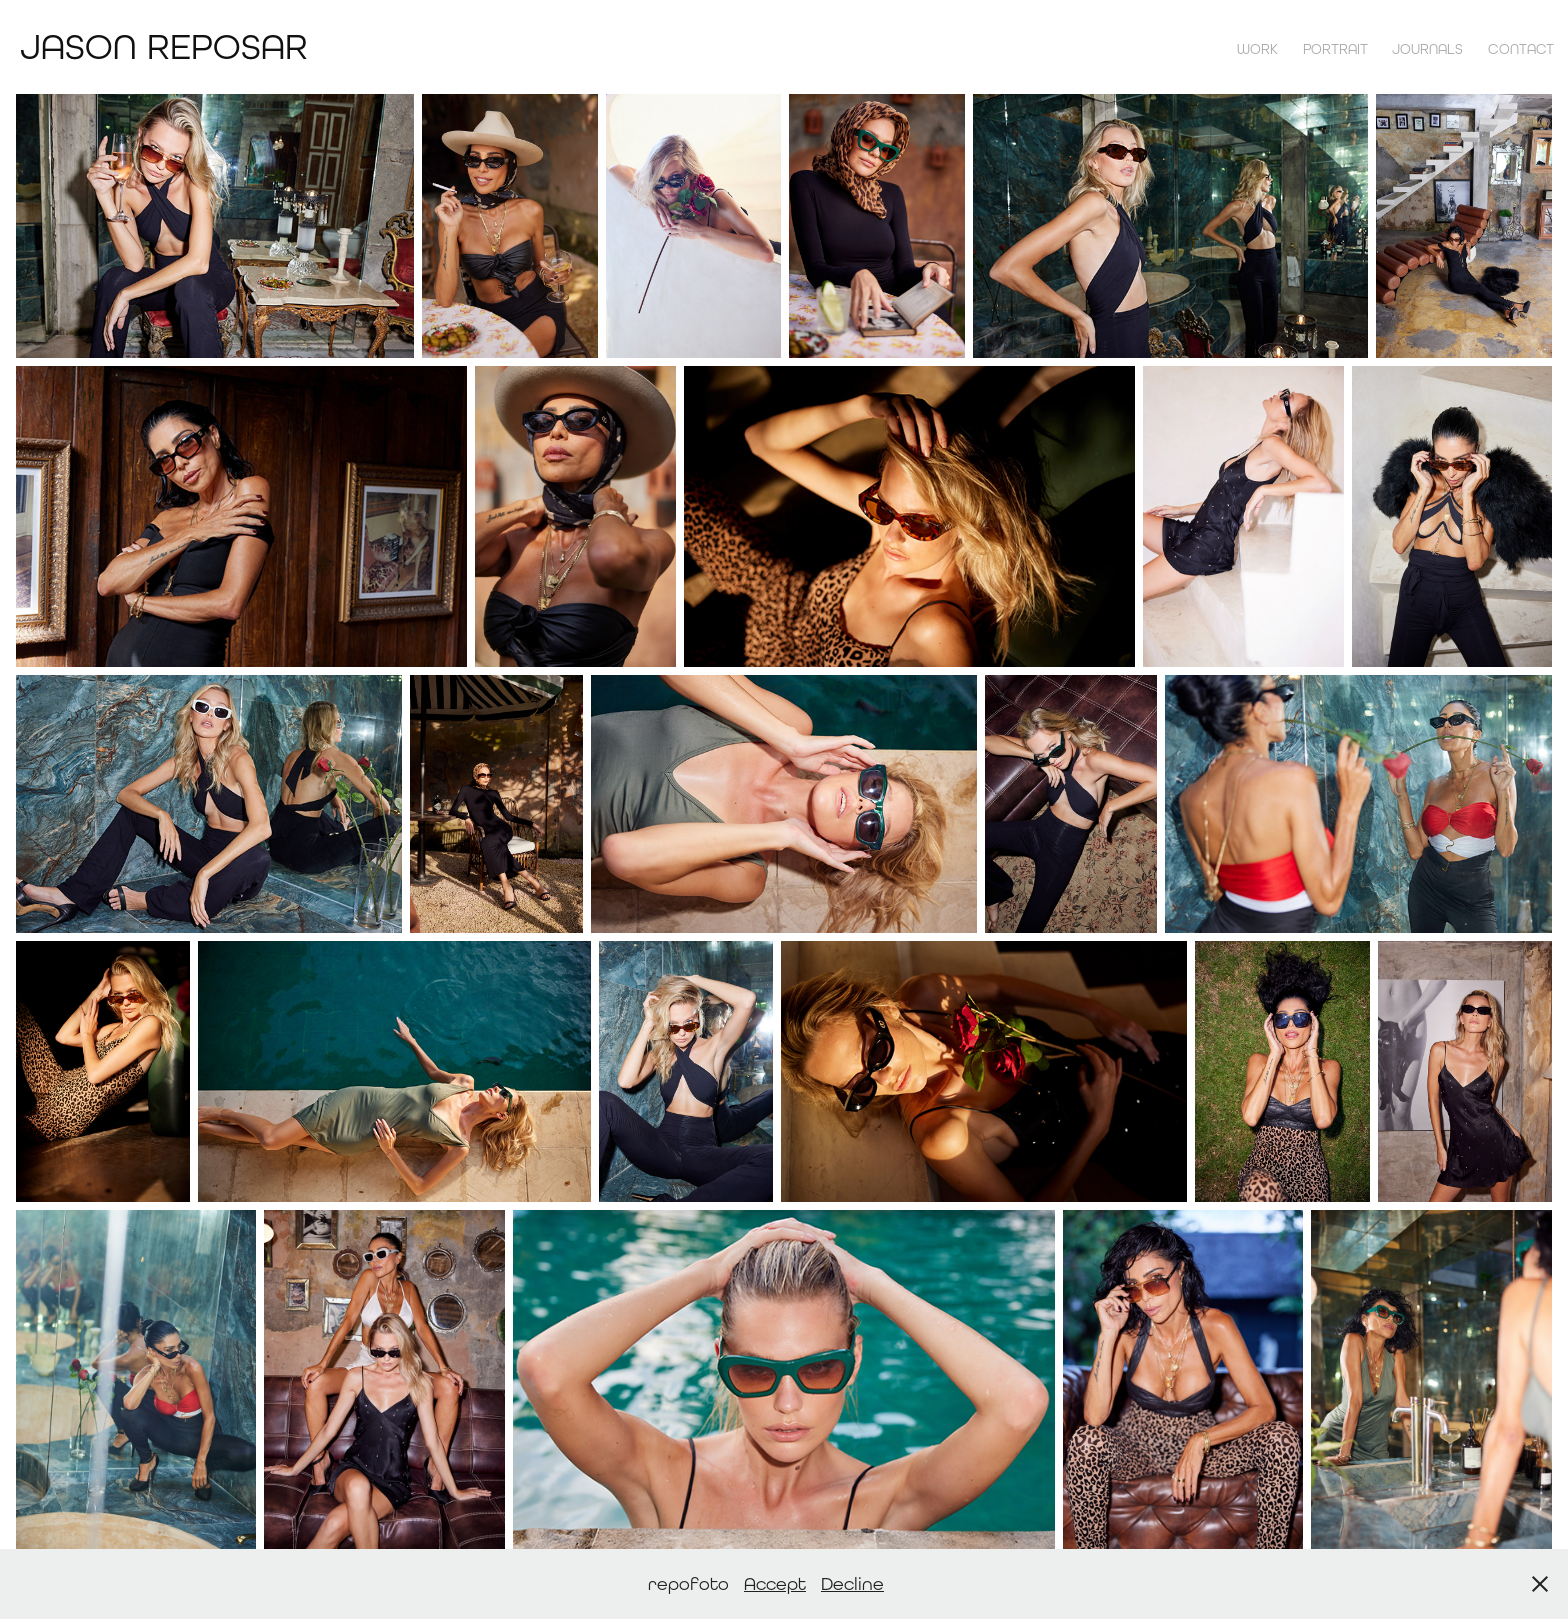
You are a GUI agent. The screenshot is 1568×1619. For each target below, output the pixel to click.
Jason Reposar (164, 46)
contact (1521, 49)
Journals (1427, 49)
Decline (852, 1583)
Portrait (1335, 49)
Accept (775, 1583)
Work (1257, 49)
